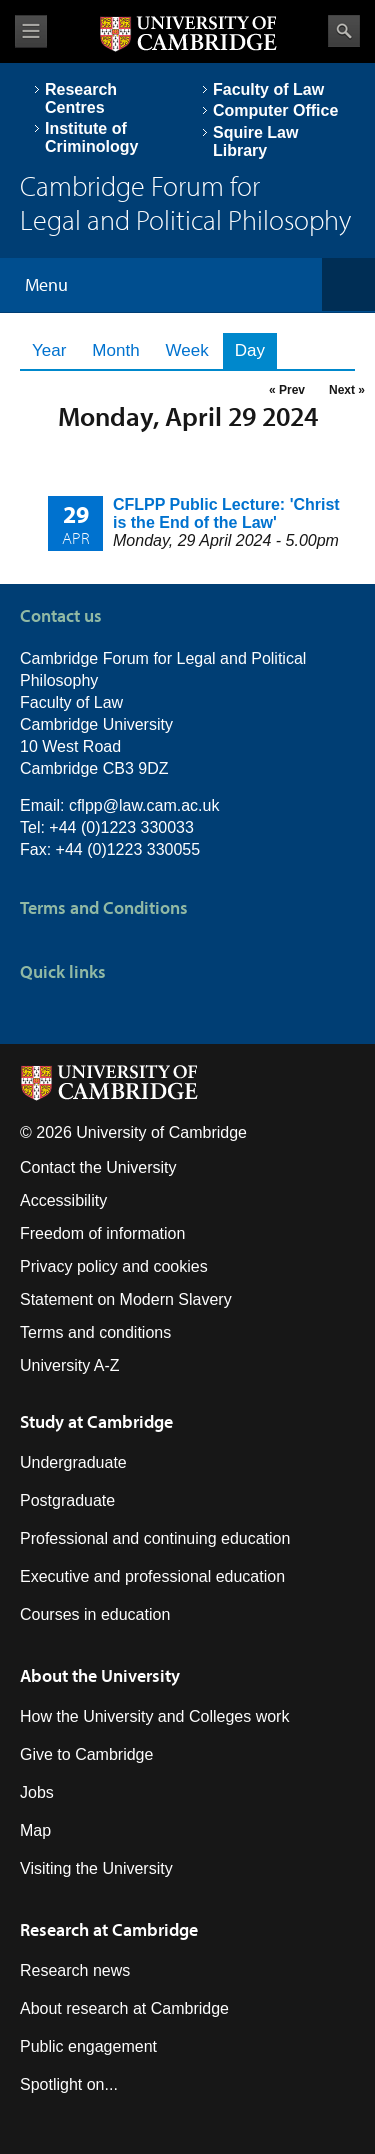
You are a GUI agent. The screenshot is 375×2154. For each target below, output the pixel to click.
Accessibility (63, 1200)
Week (187, 350)
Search (344, 31)
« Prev (287, 390)
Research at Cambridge (109, 1929)
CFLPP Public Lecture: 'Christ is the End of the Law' (226, 513)
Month (115, 350)
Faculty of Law (268, 89)
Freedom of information (102, 1233)
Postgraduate (67, 1500)
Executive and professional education (152, 1576)
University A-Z (70, 1365)
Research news (75, 1970)
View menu (31, 31)
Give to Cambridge (86, 1754)
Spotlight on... (69, 2084)
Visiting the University (96, 1868)
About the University (100, 1675)
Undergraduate (73, 1462)
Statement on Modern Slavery (126, 1299)
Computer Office (275, 110)
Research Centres (81, 98)
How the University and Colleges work (154, 1716)
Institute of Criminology (91, 137)
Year (49, 350)
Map (35, 1830)
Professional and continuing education (155, 1538)
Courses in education (95, 1614)
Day (256, 350)
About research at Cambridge (124, 2008)
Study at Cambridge (96, 1421)
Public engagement (88, 2046)
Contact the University (98, 1167)
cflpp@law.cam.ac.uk (144, 805)
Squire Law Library (255, 141)
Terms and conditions (95, 1332)
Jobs (37, 1792)
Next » (347, 390)
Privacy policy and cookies (114, 1266)
